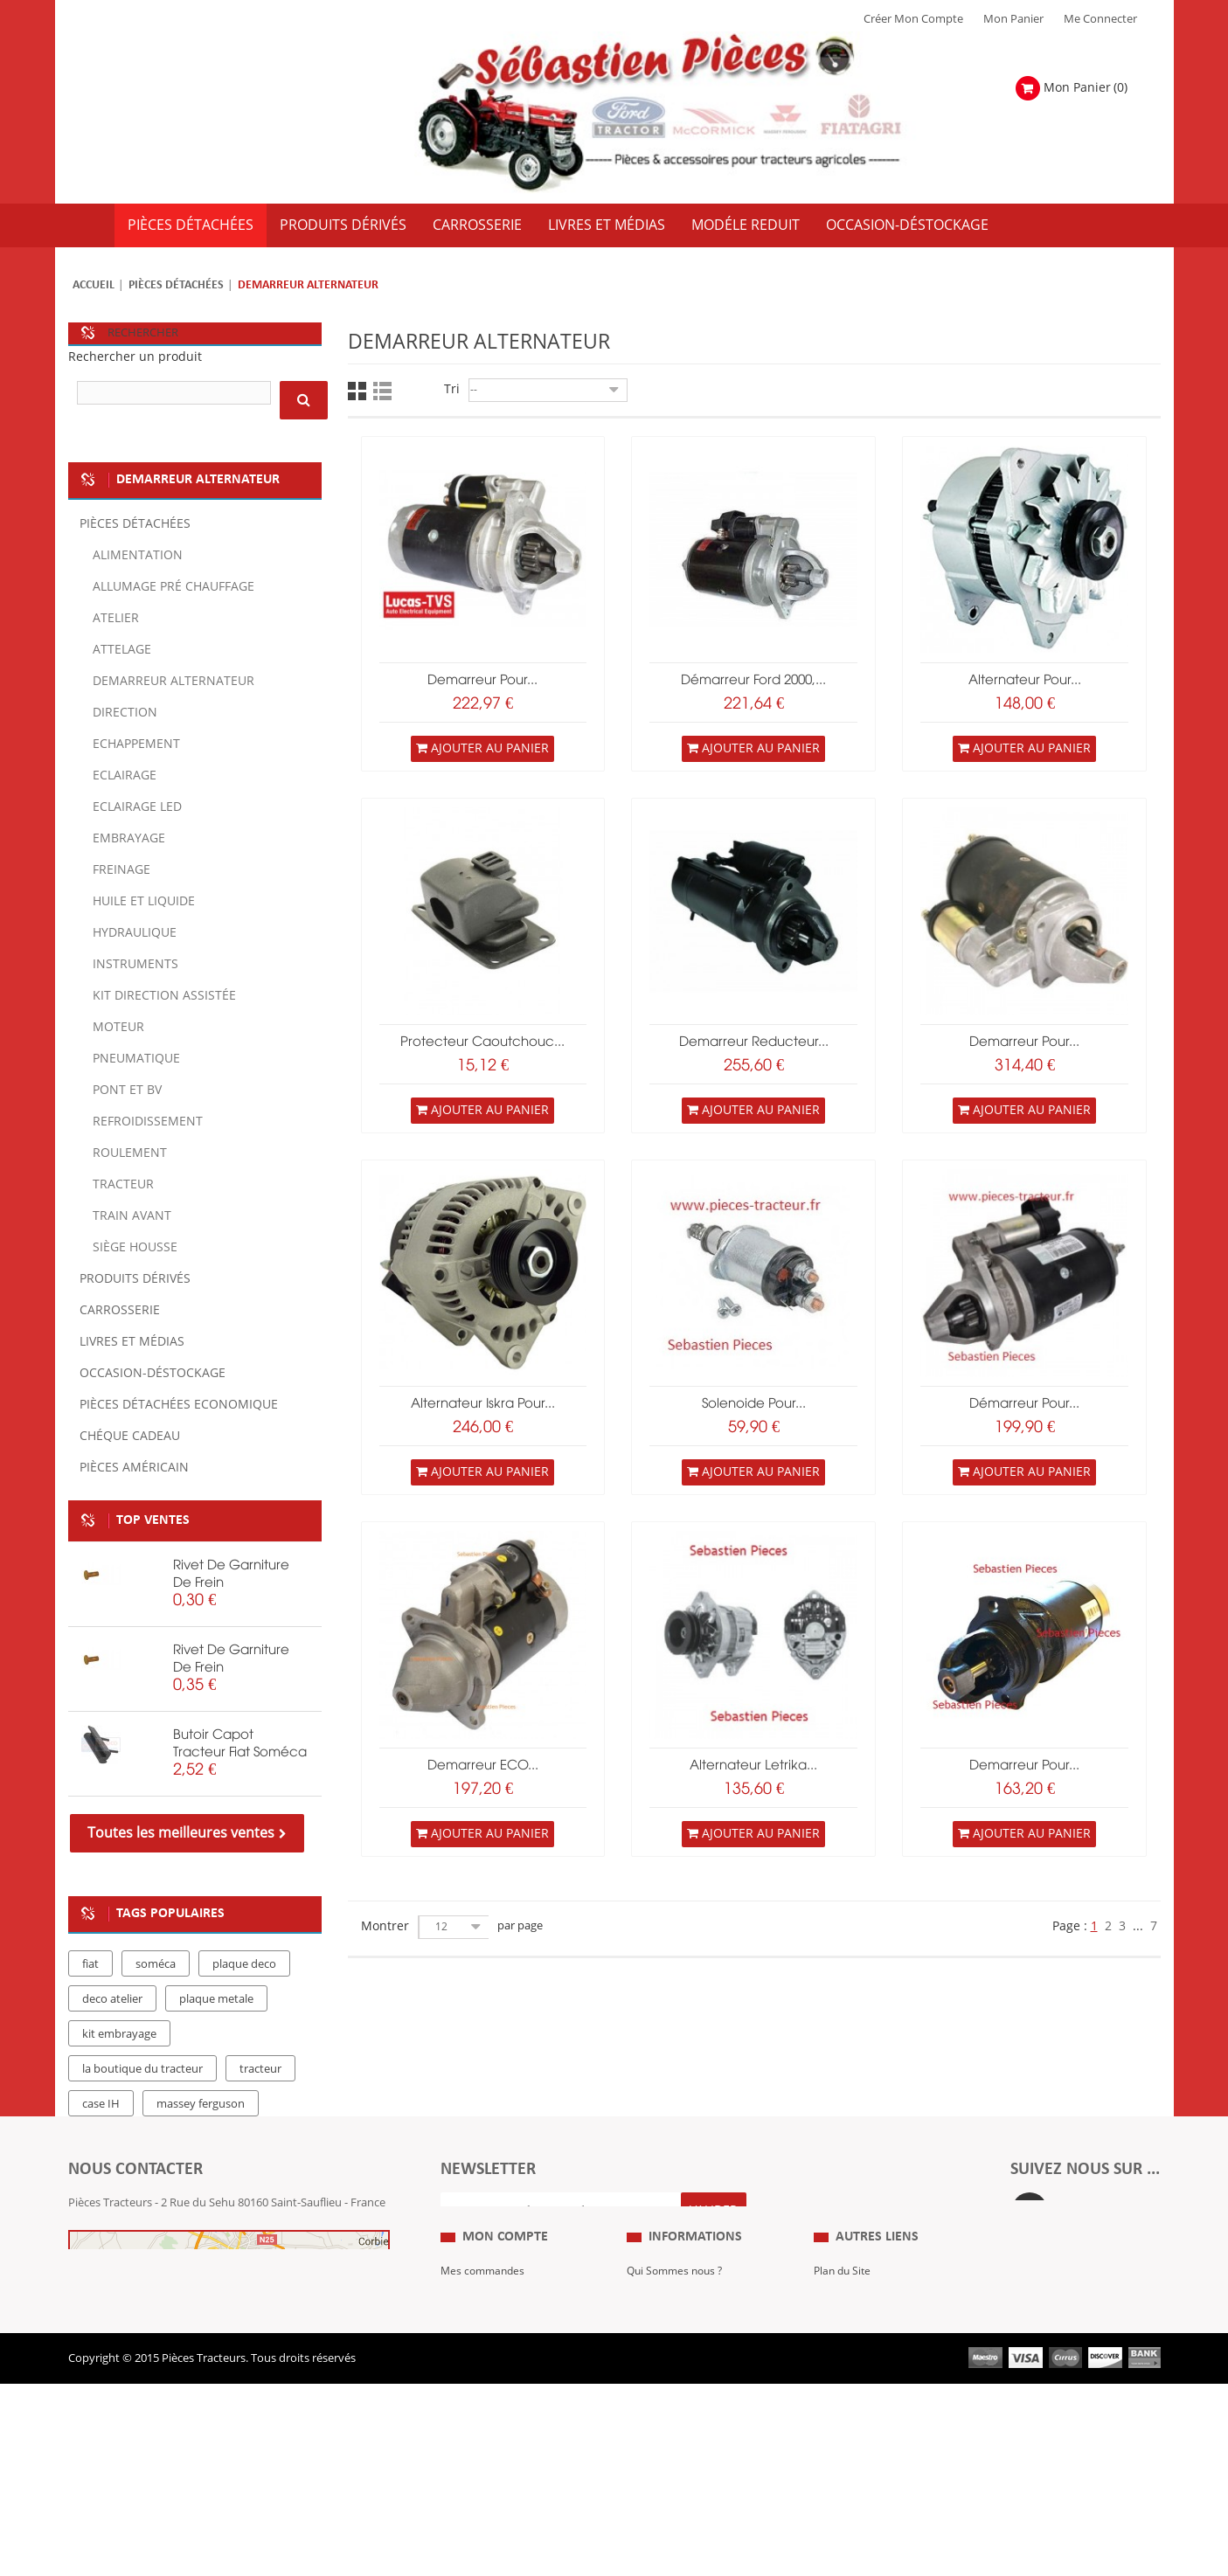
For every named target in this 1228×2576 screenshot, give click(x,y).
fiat (90, 1964)
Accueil (93, 285)
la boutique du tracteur (142, 2069)
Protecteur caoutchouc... (482, 1042)
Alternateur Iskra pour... (483, 1404)
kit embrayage (119, 2034)
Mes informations (486, 2408)
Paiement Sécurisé (674, 2434)
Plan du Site (844, 2330)
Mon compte (505, 2295)
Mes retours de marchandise (515, 2356)
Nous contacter (854, 2408)
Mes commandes (485, 2330)
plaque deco (244, 1964)
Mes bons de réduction (500, 2434)
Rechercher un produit (135, 357)
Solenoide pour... (754, 1404)
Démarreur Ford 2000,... (753, 681)
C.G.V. (641, 2382)
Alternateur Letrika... (753, 1766)
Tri (452, 389)
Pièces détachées (176, 285)
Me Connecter (1100, 19)
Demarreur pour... (1024, 1042)
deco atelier (112, 1999)
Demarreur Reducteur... (754, 1042)
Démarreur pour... (1024, 1404)
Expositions (844, 2356)
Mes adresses (475, 2382)
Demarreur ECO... (482, 1766)
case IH (101, 2104)
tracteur (260, 2069)
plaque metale (216, 1999)
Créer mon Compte (913, 19)
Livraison (650, 2408)
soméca (155, 1964)
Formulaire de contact (143, 2255)
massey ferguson (200, 2104)
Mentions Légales (672, 2356)
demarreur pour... (482, 681)
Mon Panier (1013, 19)
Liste (382, 391)
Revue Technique (858, 2382)
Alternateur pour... (1024, 681)
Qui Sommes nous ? (678, 2330)
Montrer (385, 1926)
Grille (357, 391)
